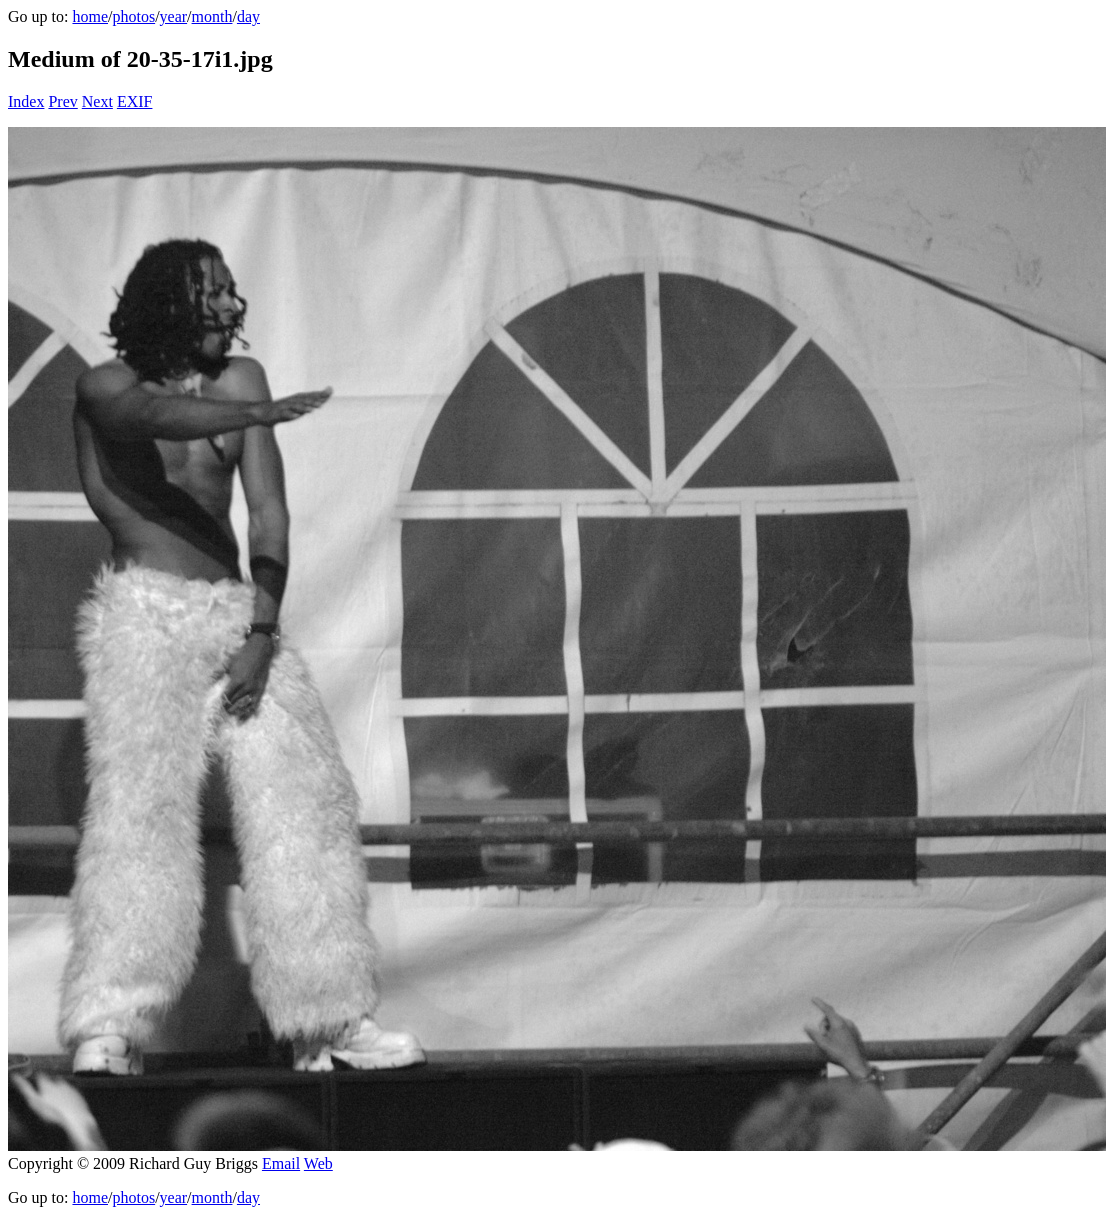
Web (318, 1163)
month (212, 16)
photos (133, 16)
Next (97, 101)
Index (26, 101)
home (90, 16)
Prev (62, 101)
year (174, 16)
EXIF (135, 101)
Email (281, 1163)
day (248, 16)
